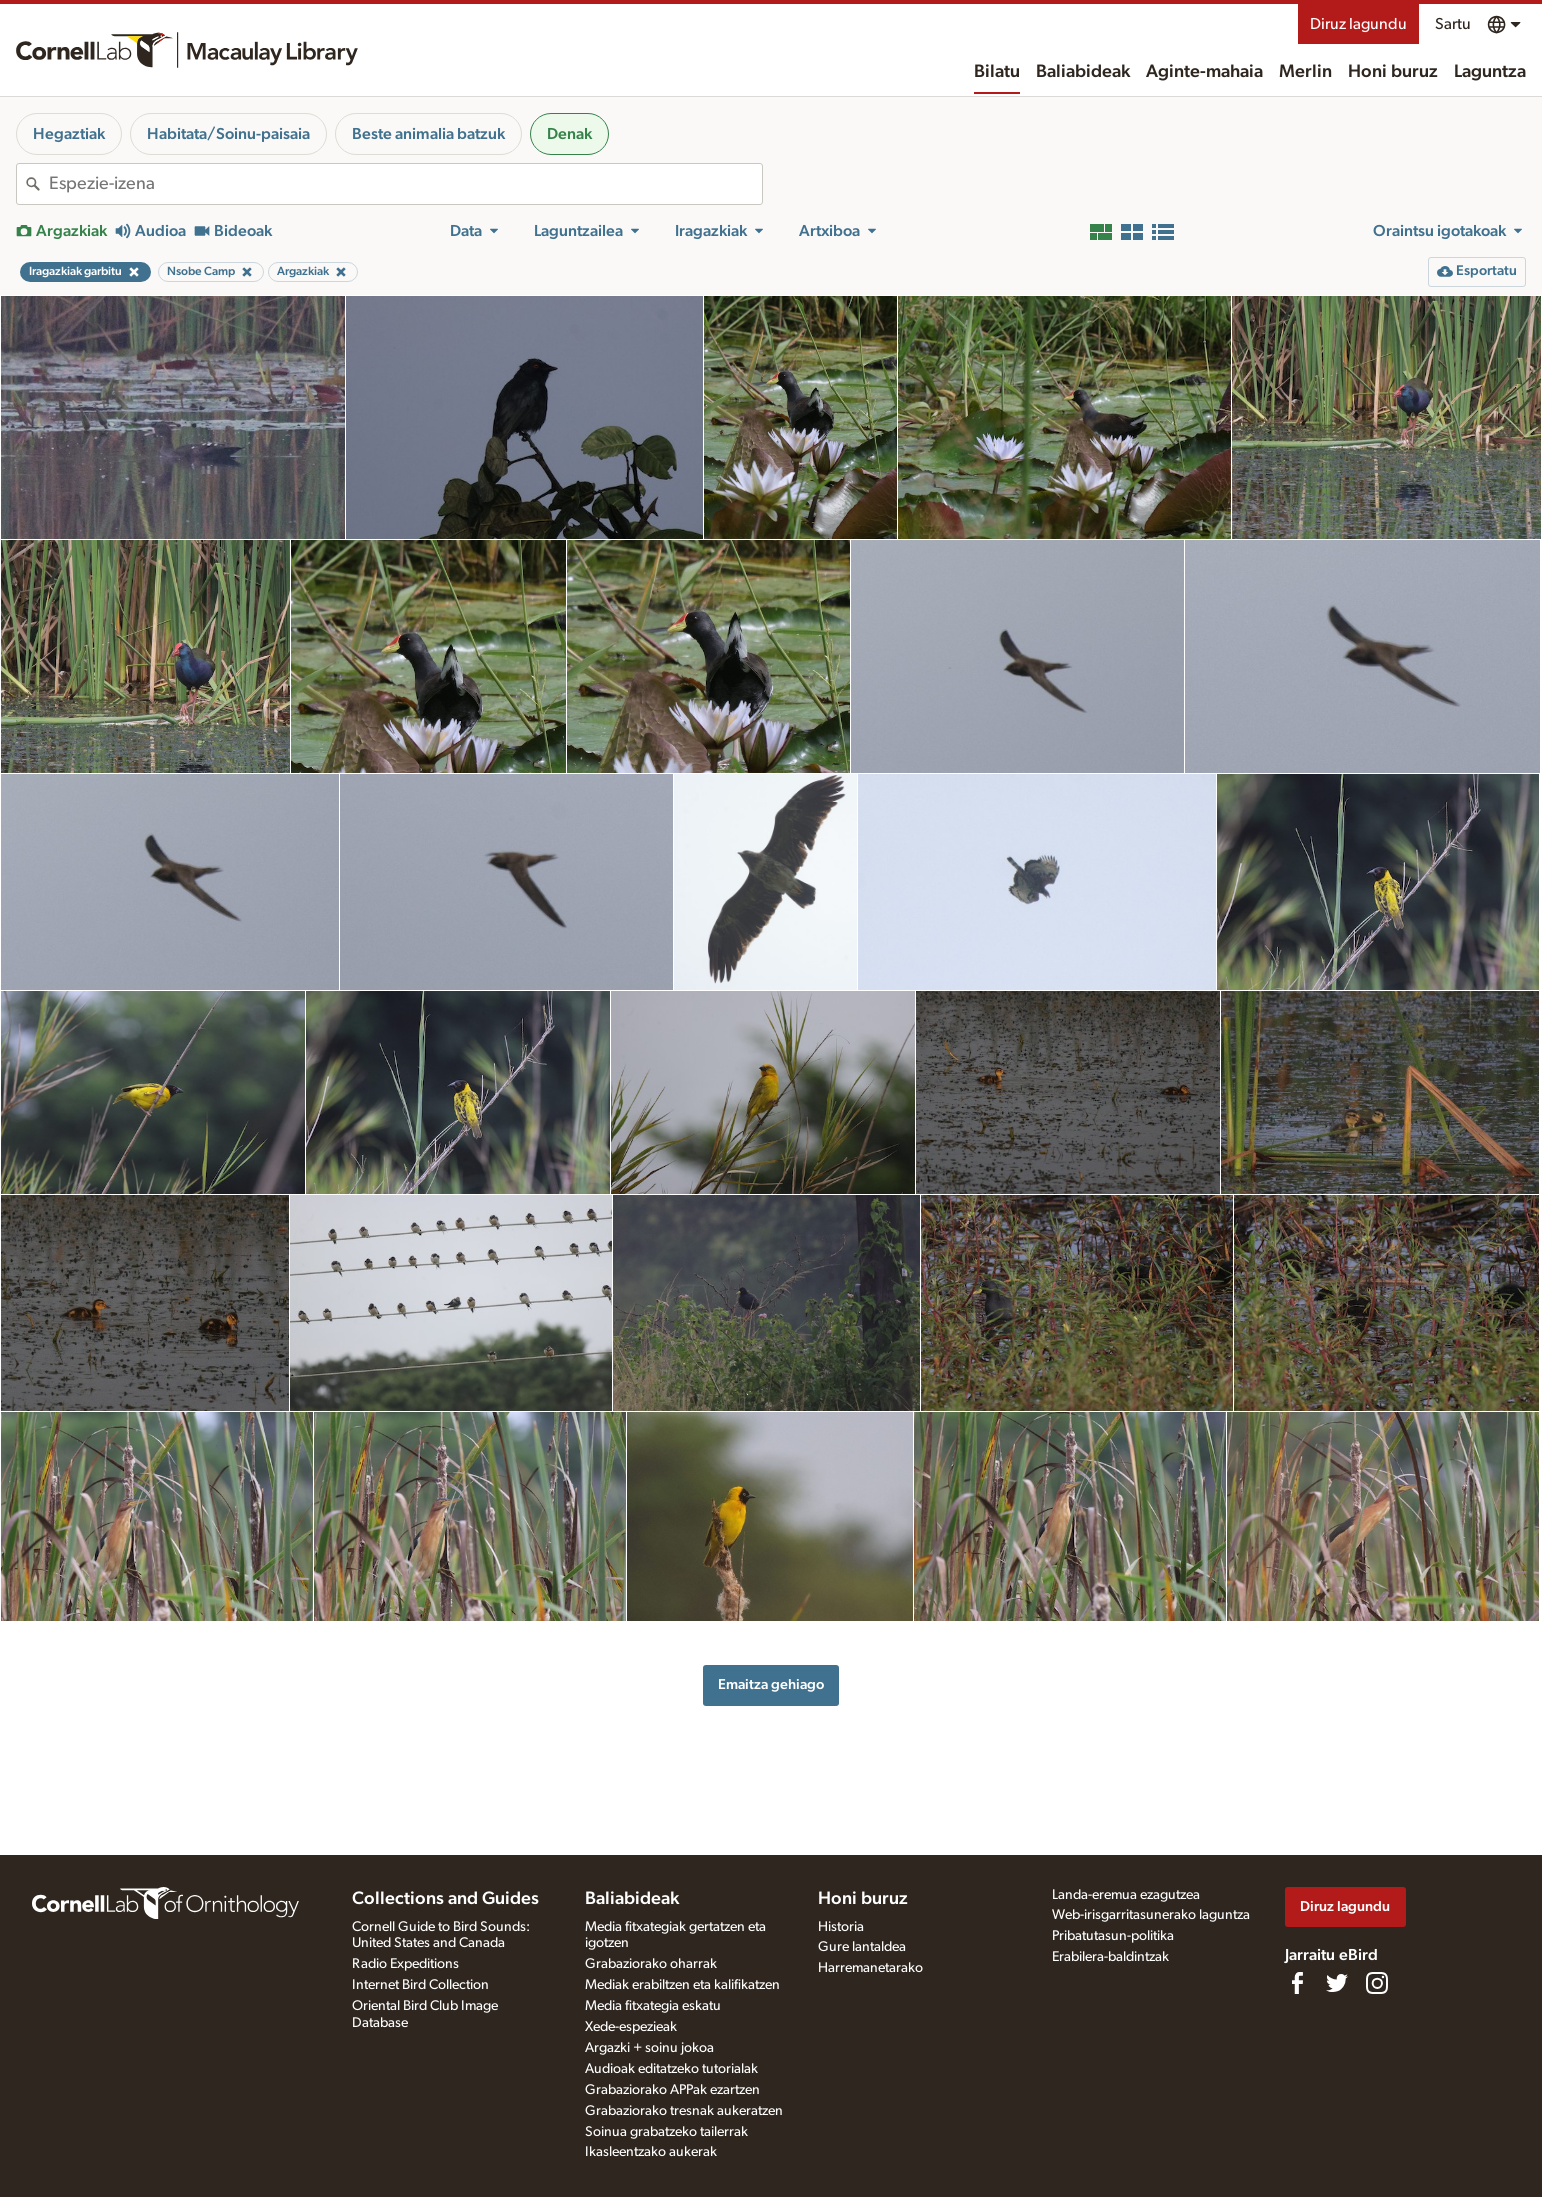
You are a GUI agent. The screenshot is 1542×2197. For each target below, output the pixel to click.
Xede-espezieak (631, 2027)
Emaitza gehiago (771, 1684)
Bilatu (997, 72)
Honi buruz (1393, 72)
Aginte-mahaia (1204, 72)
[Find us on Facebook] (1297, 1983)
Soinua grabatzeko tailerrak (666, 2132)
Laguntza (1490, 72)
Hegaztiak (69, 134)
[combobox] (405, 184)
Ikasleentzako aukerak (651, 2152)
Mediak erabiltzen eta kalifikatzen (682, 1985)
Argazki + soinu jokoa (649, 2048)
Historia (841, 1927)
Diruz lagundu (1358, 24)
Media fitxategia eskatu (653, 2006)
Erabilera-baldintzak (1110, 1957)
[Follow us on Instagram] (1377, 1983)
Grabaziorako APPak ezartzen (672, 2090)
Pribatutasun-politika (1113, 1936)
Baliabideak (1083, 72)
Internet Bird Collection (420, 1985)
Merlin (1305, 72)
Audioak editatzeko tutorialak (671, 2069)
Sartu (1453, 24)
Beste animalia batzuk (428, 134)
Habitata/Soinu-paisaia (228, 134)
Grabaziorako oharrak (651, 1964)
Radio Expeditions (405, 1964)
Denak (569, 134)
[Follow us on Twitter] (1337, 1983)
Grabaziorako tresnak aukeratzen (684, 2111)
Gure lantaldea (862, 1947)
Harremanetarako (870, 1968)
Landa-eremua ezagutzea (1126, 1895)
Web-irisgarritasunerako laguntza (1151, 1915)
